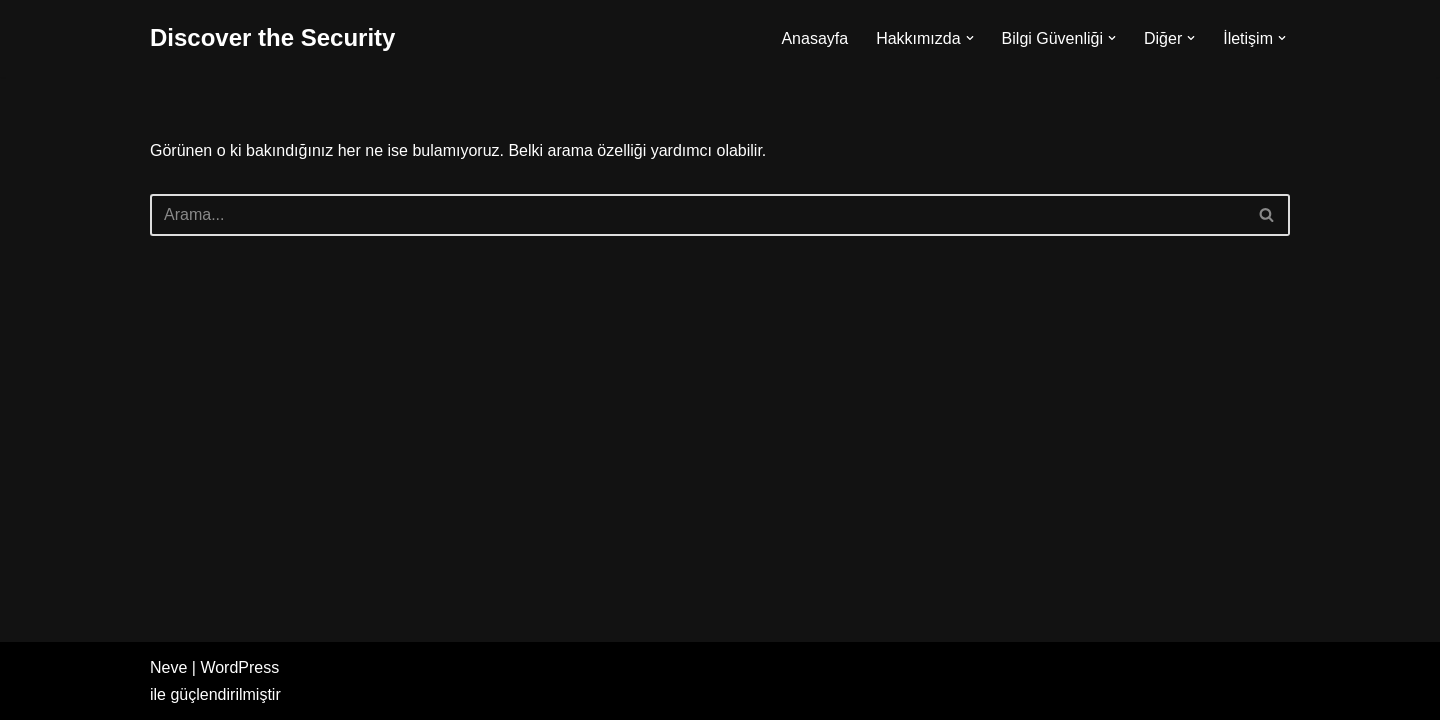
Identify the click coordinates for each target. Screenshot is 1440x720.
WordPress (239, 667)
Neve (168, 667)
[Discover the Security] (272, 38)
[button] (970, 38)
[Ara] (697, 215)
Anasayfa (814, 38)
